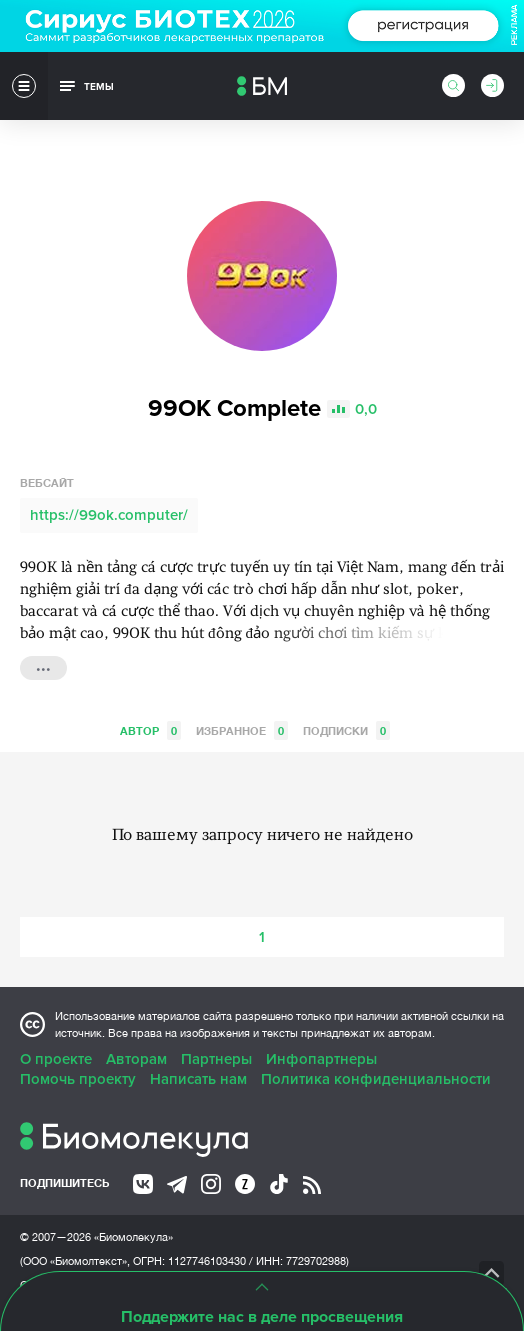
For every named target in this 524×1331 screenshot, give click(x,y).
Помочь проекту (78, 1079)
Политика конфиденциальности (376, 1079)
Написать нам (198, 1079)
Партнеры (216, 1059)
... (43, 666)
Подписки (346, 730)
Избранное (242, 730)
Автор (150, 730)
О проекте (56, 1059)
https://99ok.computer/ (109, 515)
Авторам (136, 1059)
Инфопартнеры (321, 1059)
